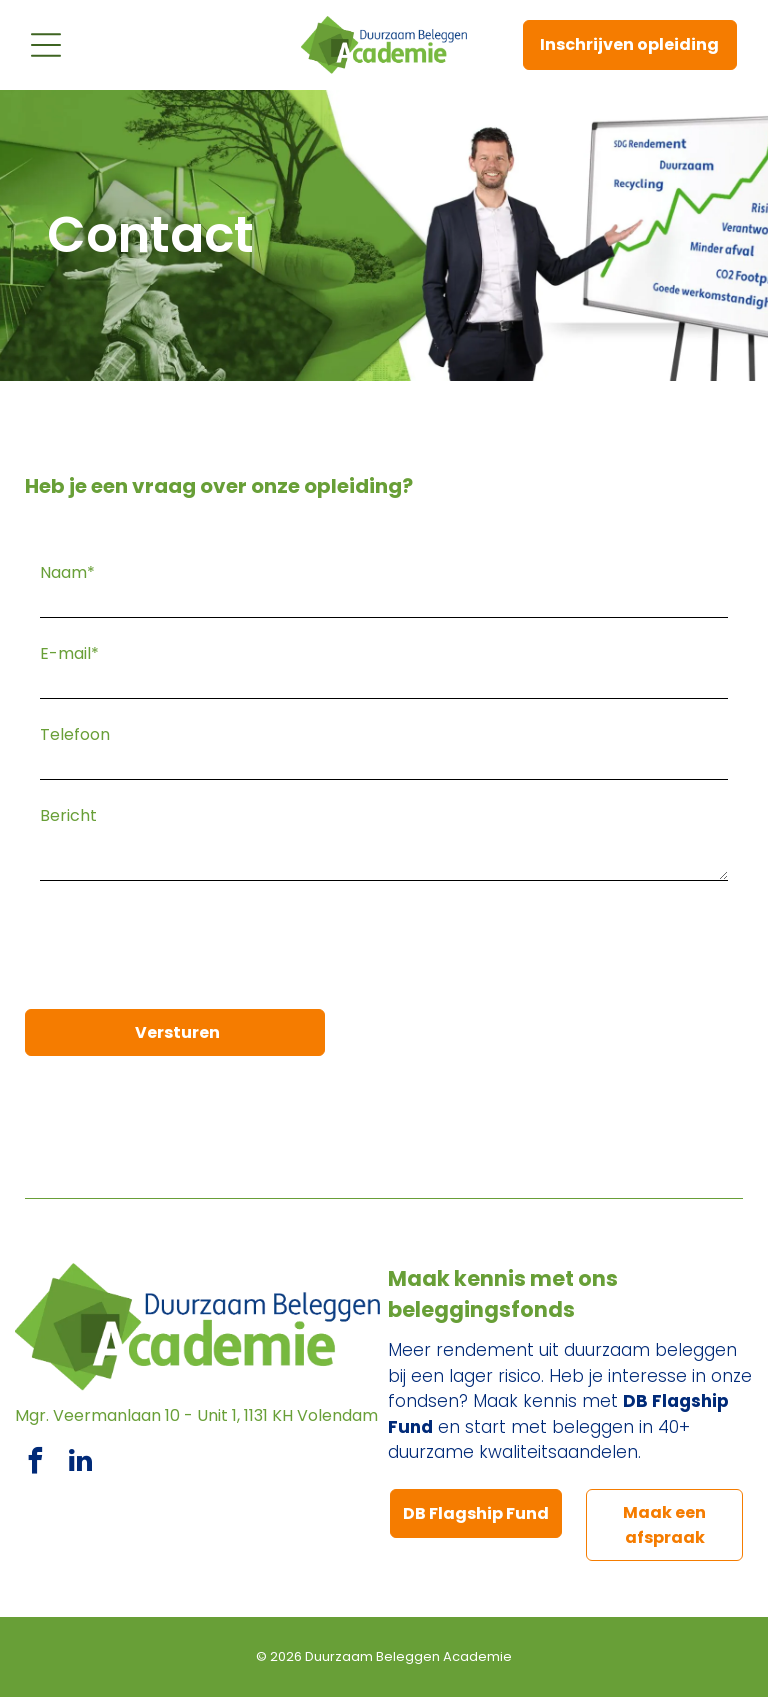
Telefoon (75, 734)
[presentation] (192, 950)
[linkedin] (80, 1463)
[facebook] (35, 1463)
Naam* (67, 572)
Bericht (68, 815)
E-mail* (69, 653)
